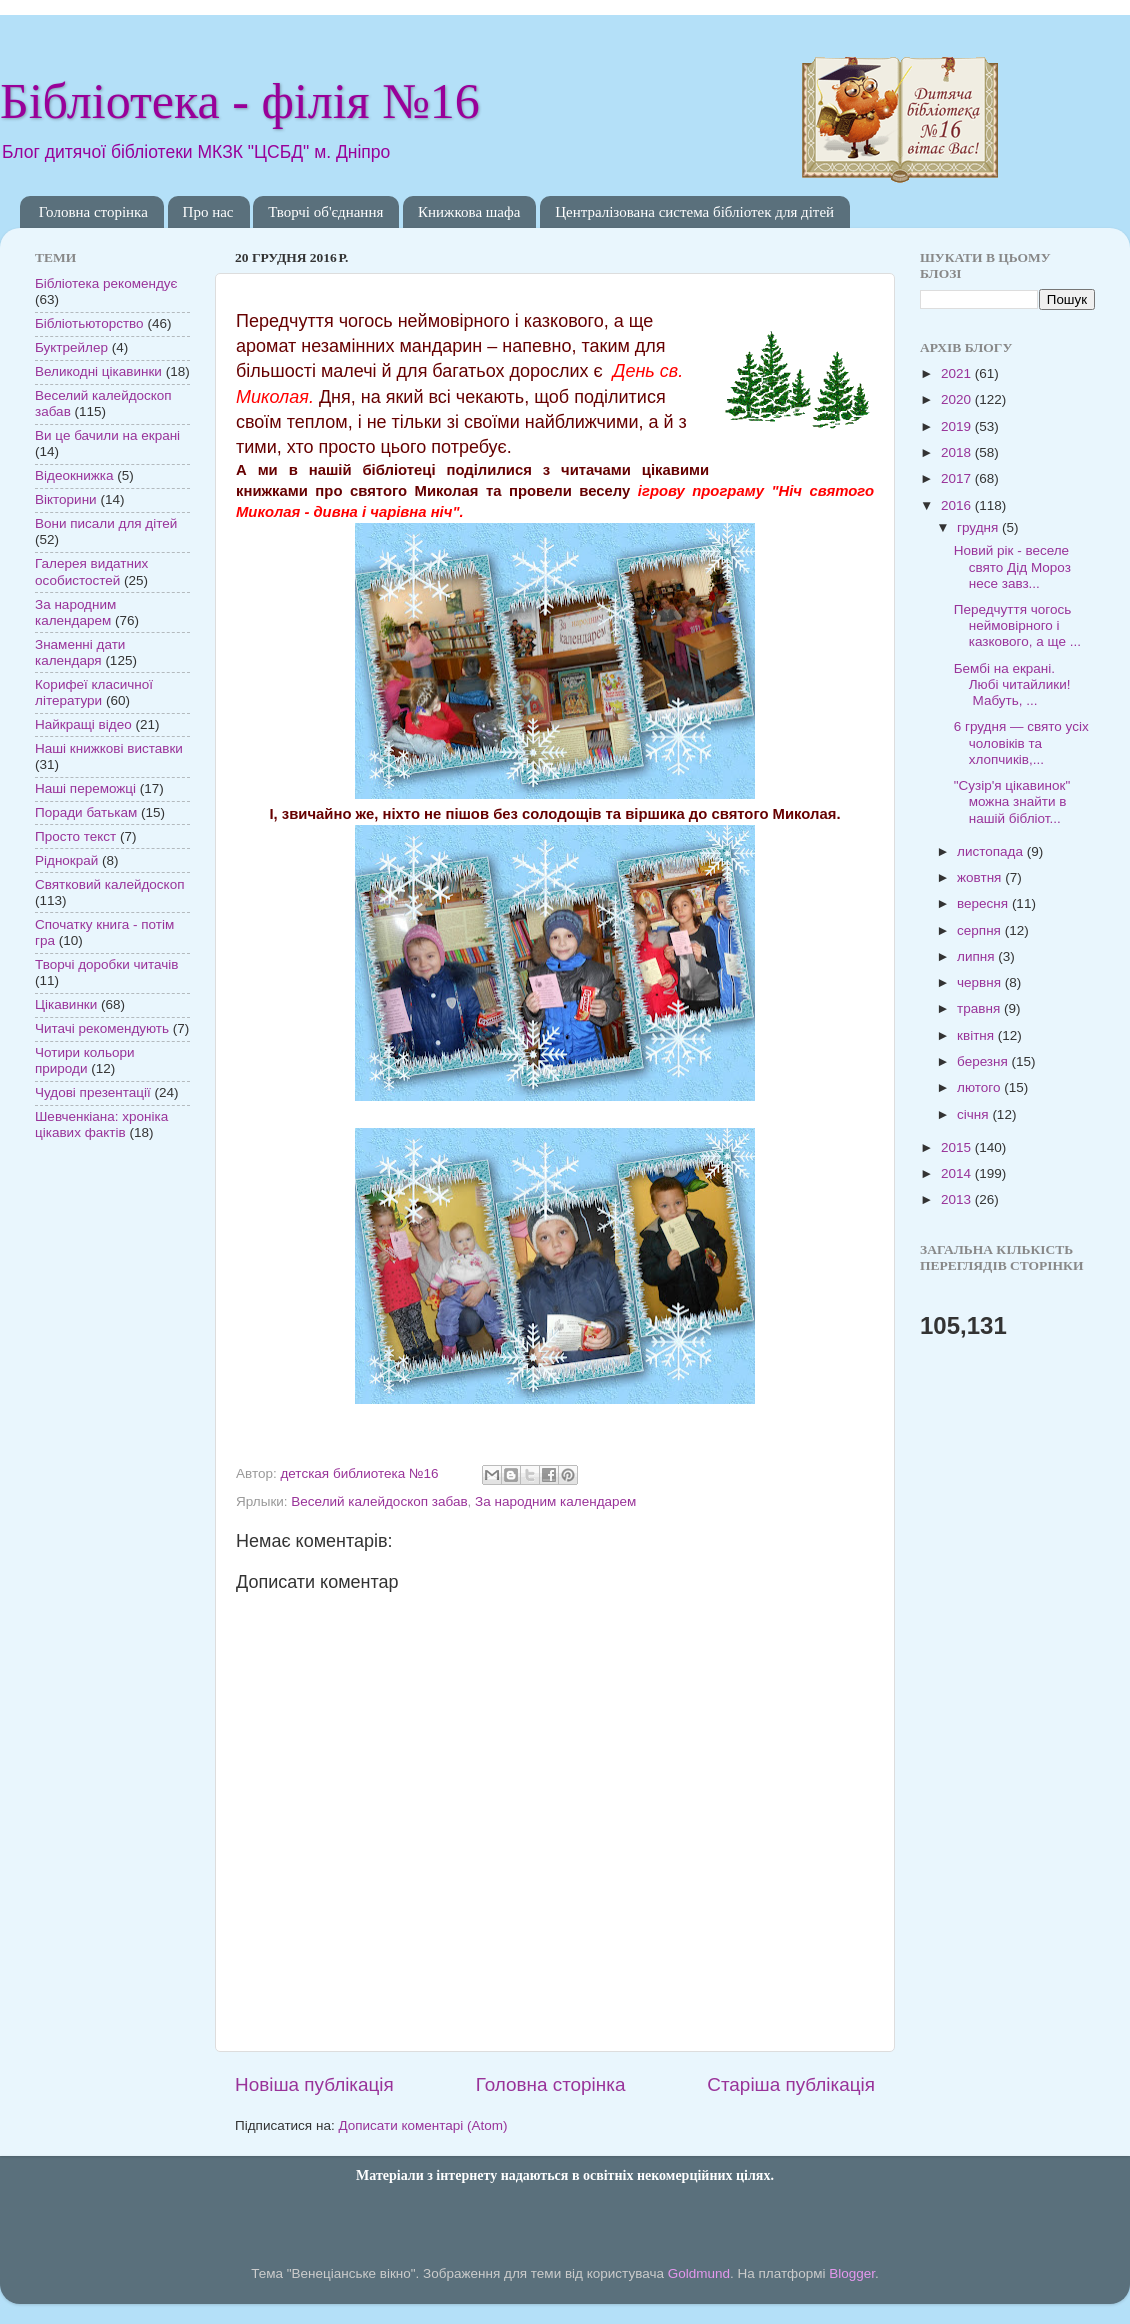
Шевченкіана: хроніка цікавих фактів (101, 1124)
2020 (958, 399)
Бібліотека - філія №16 (240, 101)
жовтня (981, 877)
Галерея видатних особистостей (91, 571)
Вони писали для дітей (106, 523)
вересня (984, 903)
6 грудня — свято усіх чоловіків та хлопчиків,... (1021, 742)
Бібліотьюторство (89, 323)
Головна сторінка (93, 212)
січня (974, 1114)
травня (980, 1008)
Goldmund (699, 2273)
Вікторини (66, 499)
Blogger (852, 2273)
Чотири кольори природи (84, 1060)
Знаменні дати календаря (80, 652)
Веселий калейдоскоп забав (379, 1501)
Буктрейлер (71, 347)
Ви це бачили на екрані (107, 435)
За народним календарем (555, 1501)
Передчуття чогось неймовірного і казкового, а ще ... (1017, 625)
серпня (981, 930)
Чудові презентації (93, 1092)
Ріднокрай (66, 860)
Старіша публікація (791, 2084)
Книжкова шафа (469, 212)
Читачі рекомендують (102, 1028)
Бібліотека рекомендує (106, 283)
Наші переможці (85, 788)
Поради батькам (86, 812)
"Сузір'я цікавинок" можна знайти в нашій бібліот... (1012, 801)
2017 (958, 478)
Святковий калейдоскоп (109, 884)
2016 (958, 505)
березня (984, 1061)
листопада (992, 851)
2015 (958, 1147)
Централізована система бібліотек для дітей (694, 212)
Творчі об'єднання (325, 212)
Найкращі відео (83, 724)
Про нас (208, 212)
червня (981, 982)
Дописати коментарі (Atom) (422, 2125)
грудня (979, 527)
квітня (977, 1035)
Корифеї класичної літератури (94, 692)
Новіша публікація (314, 2084)
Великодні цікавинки (98, 371)
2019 (958, 426)
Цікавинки (66, 1004)
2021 (958, 373)
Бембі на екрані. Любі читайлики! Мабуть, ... (1012, 684)
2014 (958, 1173)
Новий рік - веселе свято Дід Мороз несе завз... (1012, 566)
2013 (958, 1199)
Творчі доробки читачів (107, 964)
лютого (980, 1087)
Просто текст (75, 836)
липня (977, 956)
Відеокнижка (74, 475)
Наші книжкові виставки (109, 748)
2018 (958, 452)
